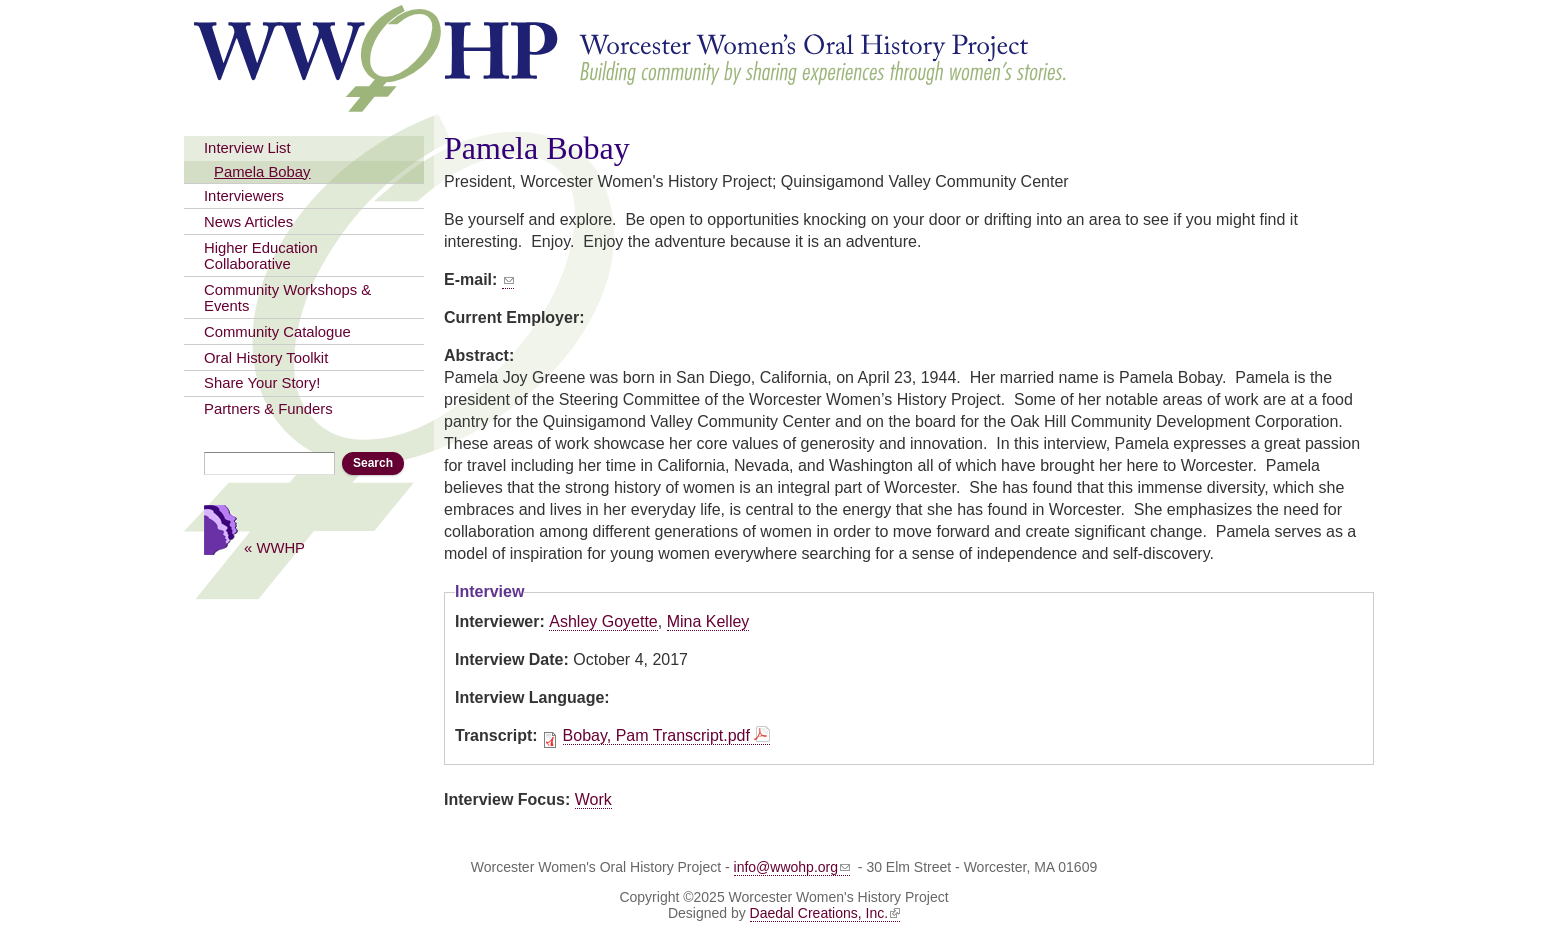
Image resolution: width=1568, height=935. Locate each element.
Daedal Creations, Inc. (825, 913)
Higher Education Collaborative (261, 256)
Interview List (247, 148)
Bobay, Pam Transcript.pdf (656, 735)
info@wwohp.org (792, 867)
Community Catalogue (277, 332)
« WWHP (274, 547)
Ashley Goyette (603, 621)
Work (593, 799)
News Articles (248, 222)
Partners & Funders (268, 409)
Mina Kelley (708, 621)
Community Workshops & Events (287, 298)
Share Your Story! (262, 383)
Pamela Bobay (262, 172)
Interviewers (244, 196)
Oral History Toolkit (266, 358)
